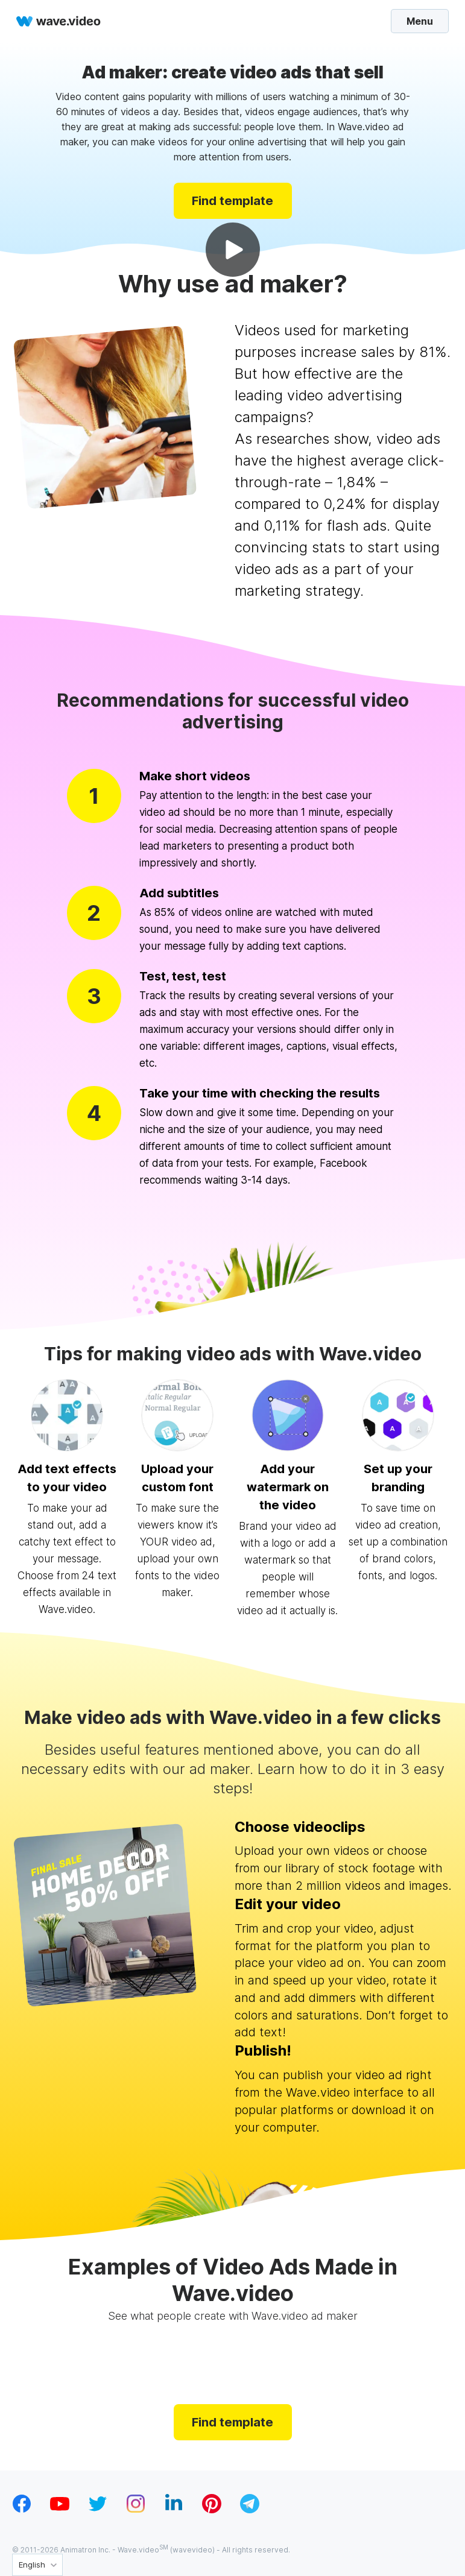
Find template (232, 200)
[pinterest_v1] (211, 2510)
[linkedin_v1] (173, 2510)
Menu (412, 20)
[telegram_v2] (249, 2510)
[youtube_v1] (59, 2510)
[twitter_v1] (97, 2510)
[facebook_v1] (21, 2510)
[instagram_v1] (135, 2510)
